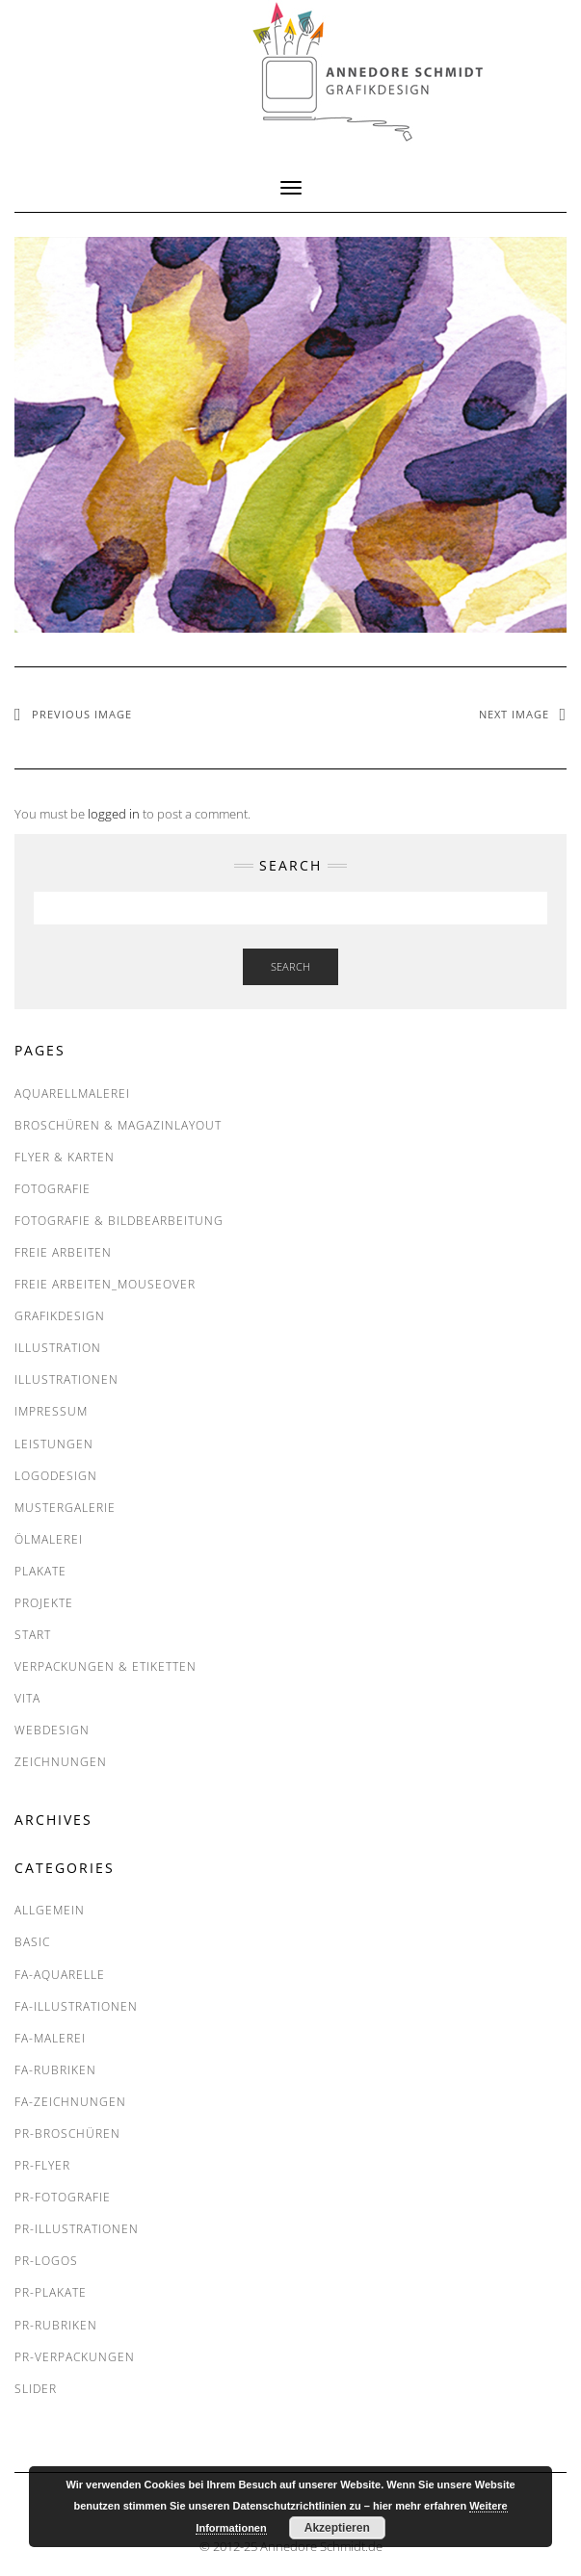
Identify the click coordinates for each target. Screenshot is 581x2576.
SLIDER (35, 2389)
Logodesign (55, 1476)
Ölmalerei (48, 1539)
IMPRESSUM (51, 1411)
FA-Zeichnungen (70, 2102)
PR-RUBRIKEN (55, 2325)
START (32, 1634)
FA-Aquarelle (59, 1974)
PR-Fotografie (62, 2197)
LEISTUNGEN (53, 1444)
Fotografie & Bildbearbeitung (119, 1220)
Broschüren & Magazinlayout (118, 1125)
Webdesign (52, 1730)
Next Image (514, 714)
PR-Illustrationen (76, 2229)
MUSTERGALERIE (65, 1507)
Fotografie (52, 1189)
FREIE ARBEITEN (63, 1252)
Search (290, 966)
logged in (114, 813)
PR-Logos (46, 2260)
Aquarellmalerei (72, 1093)
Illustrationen (66, 1379)
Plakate (40, 1571)
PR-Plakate (50, 2292)
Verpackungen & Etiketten (105, 1666)
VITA (27, 1698)
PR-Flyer (42, 2165)
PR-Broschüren (67, 2133)
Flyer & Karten (64, 1157)
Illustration (57, 1348)
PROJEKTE (43, 1603)
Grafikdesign (59, 1316)
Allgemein (49, 1910)
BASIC (32, 1942)
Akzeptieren (337, 2528)
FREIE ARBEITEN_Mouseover (105, 1284)
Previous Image (82, 714)
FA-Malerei (50, 2038)
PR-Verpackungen (74, 2357)
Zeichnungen (60, 1762)
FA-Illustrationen (76, 2006)
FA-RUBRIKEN (55, 2070)
